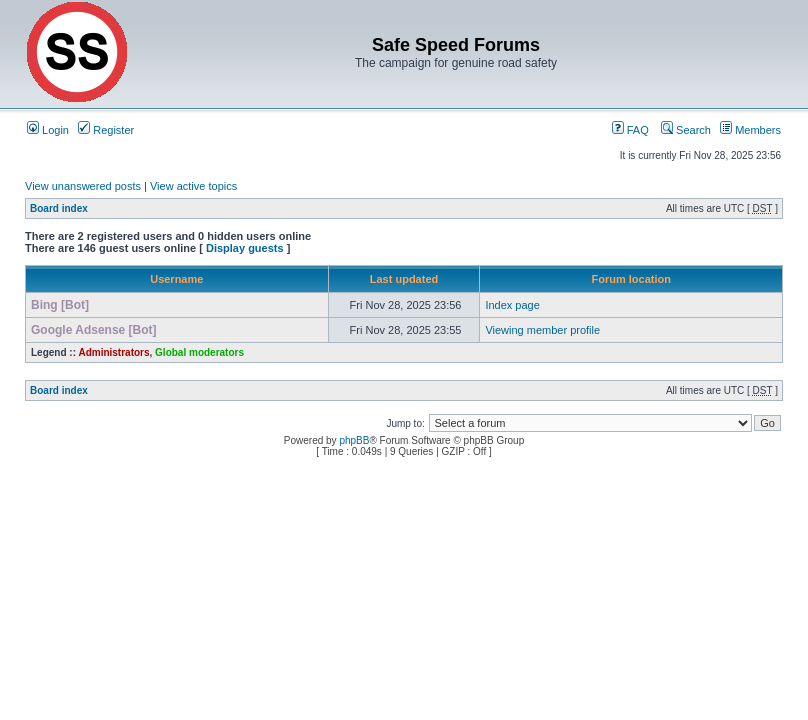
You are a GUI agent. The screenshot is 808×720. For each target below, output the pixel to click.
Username (176, 279)
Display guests (245, 248)
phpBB (354, 440)
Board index (59, 208)
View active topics (193, 186)
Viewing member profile (542, 330)
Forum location (630, 279)
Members (750, 130)
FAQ (630, 130)
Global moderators (199, 352)
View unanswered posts (83, 186)
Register (106, 130)
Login (48, 130)
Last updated (404, 279)
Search (686, 130)
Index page (512, 305)
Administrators (113, 352)
